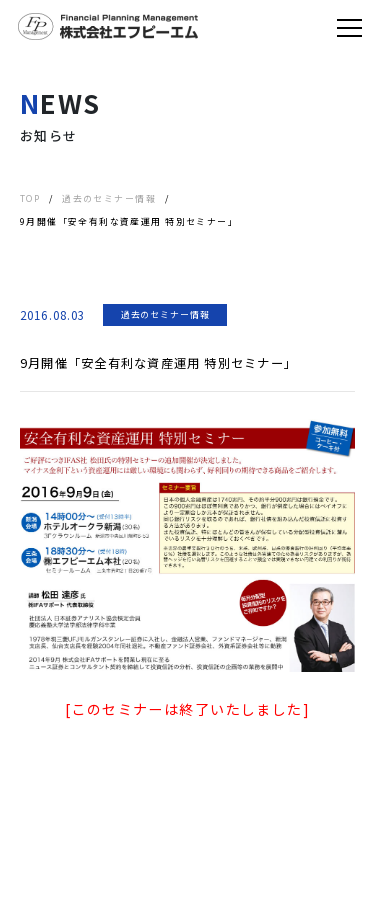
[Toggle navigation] (349, 27)
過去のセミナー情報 (165, 314)
